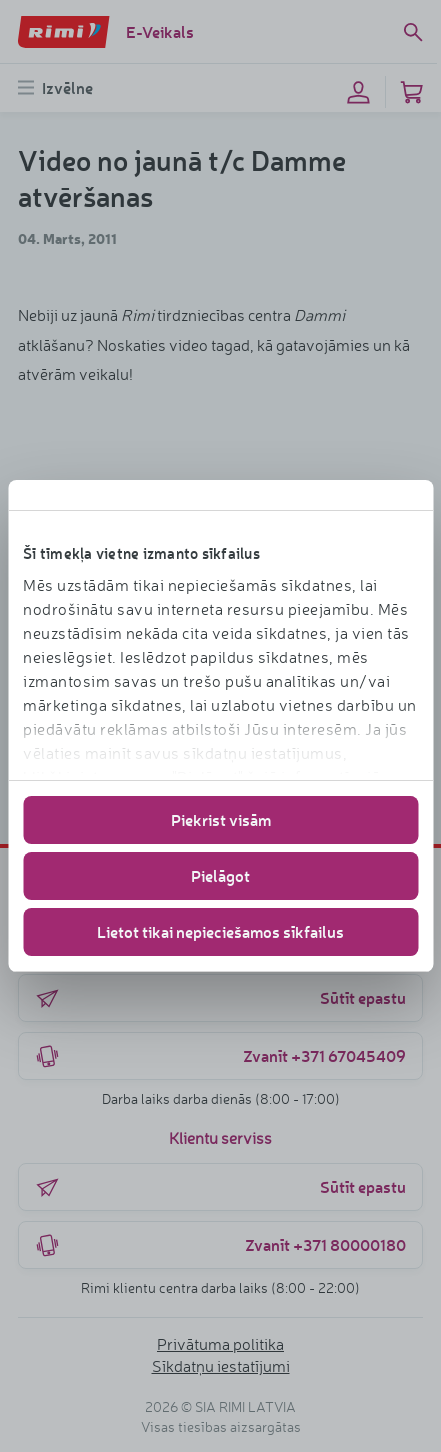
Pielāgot (220, 875)
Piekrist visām (221, 819)
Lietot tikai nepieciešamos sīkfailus (220, 931)
